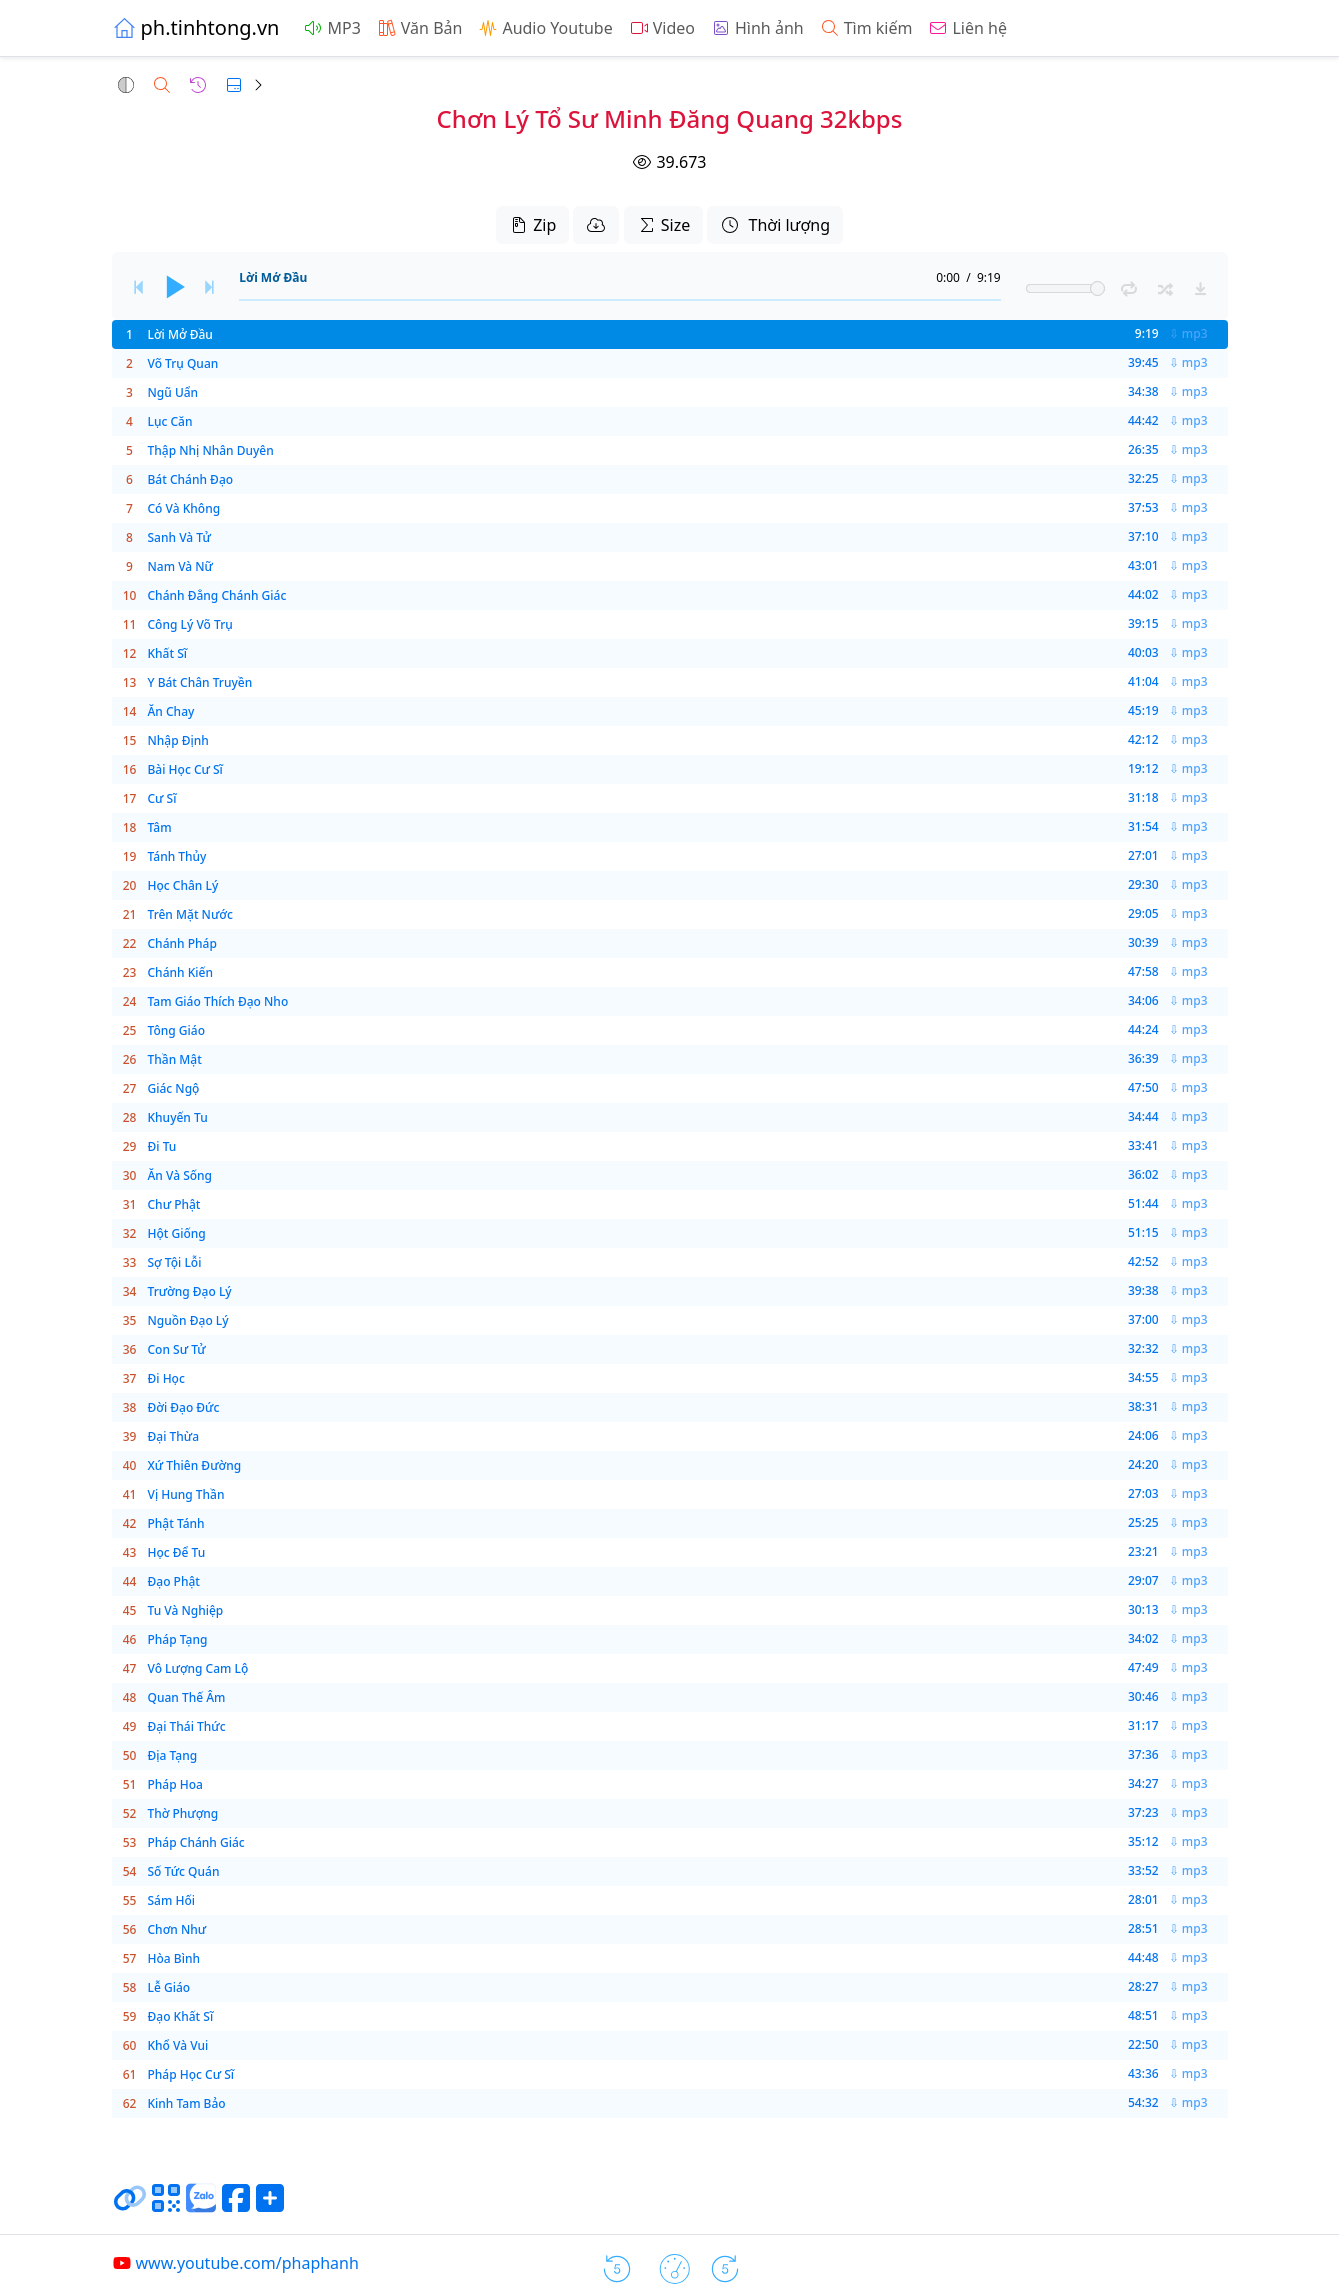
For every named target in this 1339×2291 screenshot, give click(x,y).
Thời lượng (775, 225)
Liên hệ (967, 28)
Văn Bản (420, 28)
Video (662, 28)
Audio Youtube (545, 28)
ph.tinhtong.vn (196, 27)
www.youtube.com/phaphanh (235, 2263)
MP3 (331, 28)
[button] (126, 85)
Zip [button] (532, 225)
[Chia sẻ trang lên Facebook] (236, 2206)
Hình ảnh (757, 28)
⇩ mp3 (1188, 334)
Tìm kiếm (866, 28)
